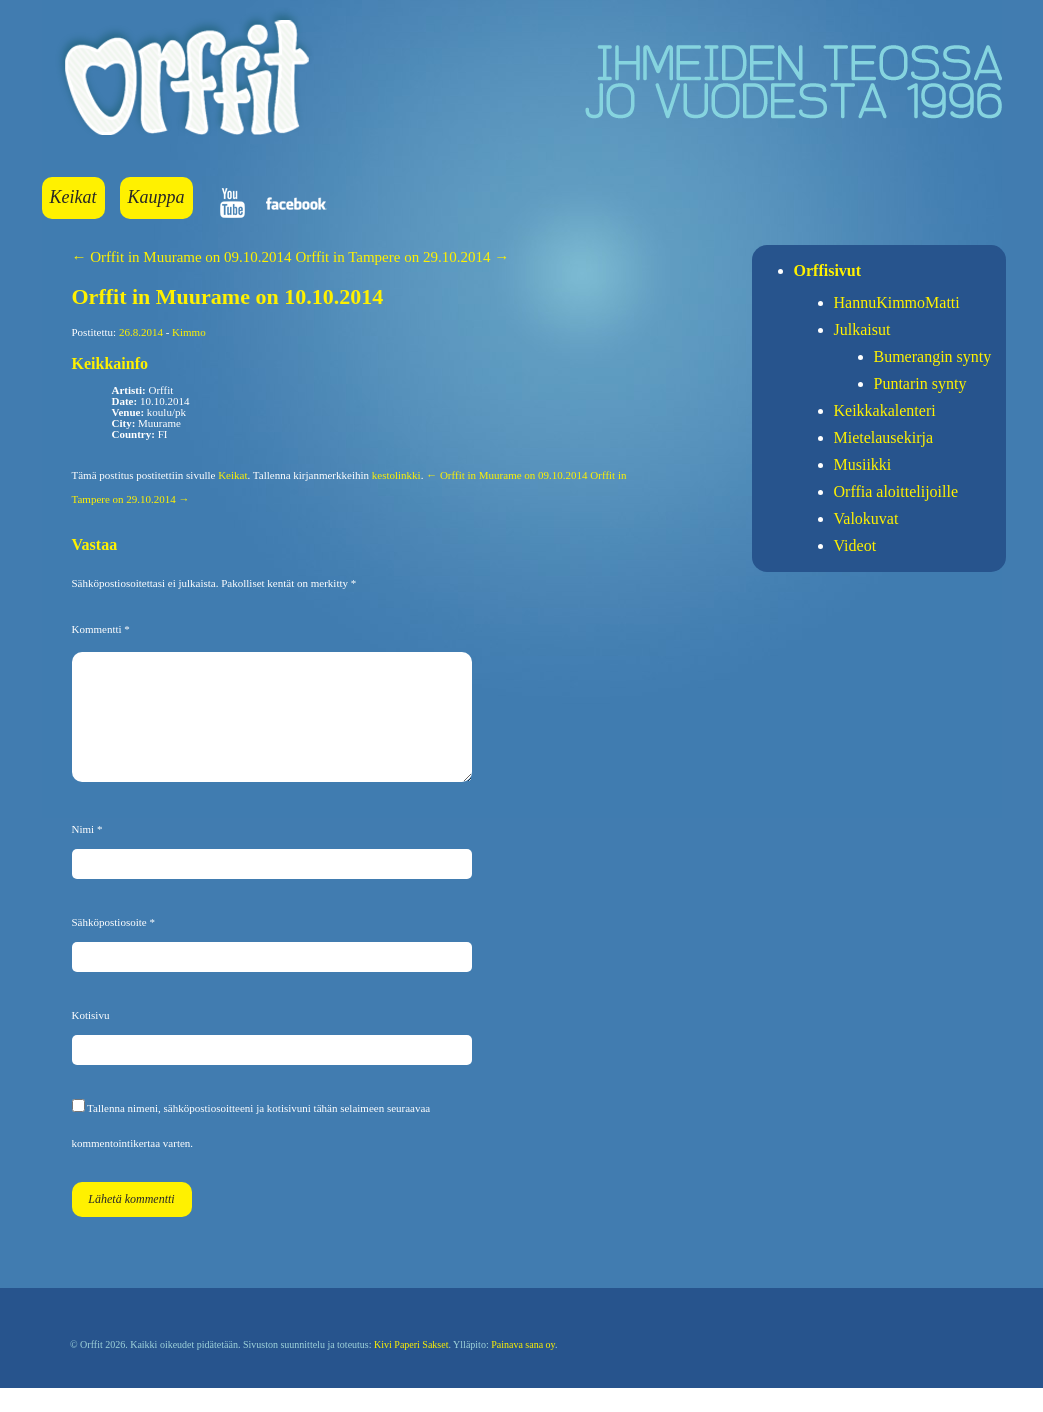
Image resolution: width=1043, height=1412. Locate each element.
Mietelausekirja (884, 437)
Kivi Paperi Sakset (411, 1368)
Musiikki (863, 464)
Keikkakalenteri (885, 410)
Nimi (87, 853)
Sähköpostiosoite (113, 946)
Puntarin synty (920, 383)
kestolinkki (396, 475)
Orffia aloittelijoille (896, 491)
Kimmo (189, 332)
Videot (855, 545)
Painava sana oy (523, 1368)
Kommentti (101, 629)
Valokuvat (866, 518)
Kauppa (156, 197)
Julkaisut (862, 329)
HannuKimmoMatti (897, 302)
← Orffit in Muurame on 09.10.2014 (182, 257)
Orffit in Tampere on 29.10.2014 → (402, 257)
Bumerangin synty (933, 356)
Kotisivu (91, 1039)
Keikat (73, 197)
